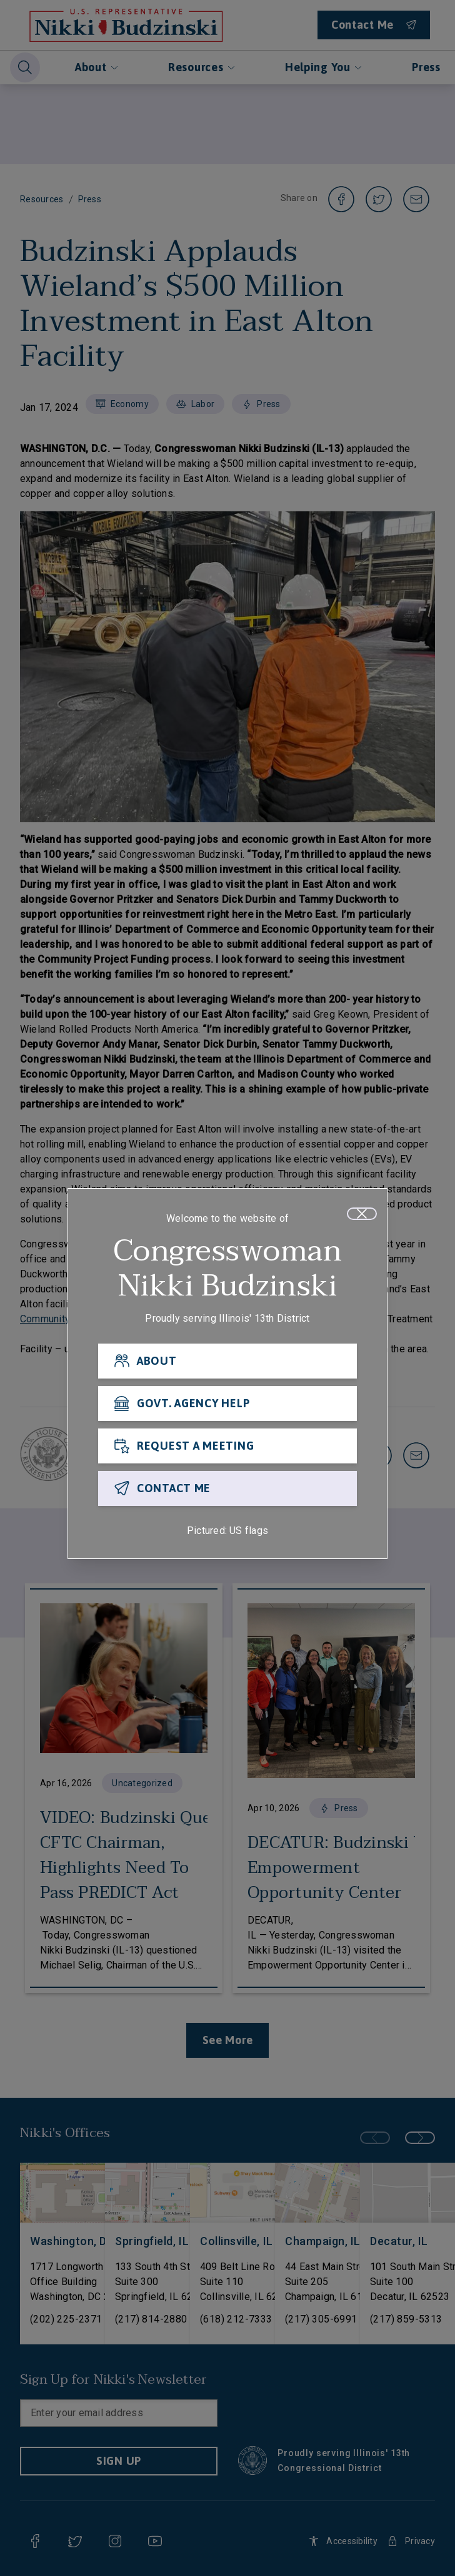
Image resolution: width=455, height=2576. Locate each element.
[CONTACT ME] (227, 1492)
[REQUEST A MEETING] (227, 1449)
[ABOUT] (227, 1364)
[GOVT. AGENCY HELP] (227, 1407)
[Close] (362, 1217)
